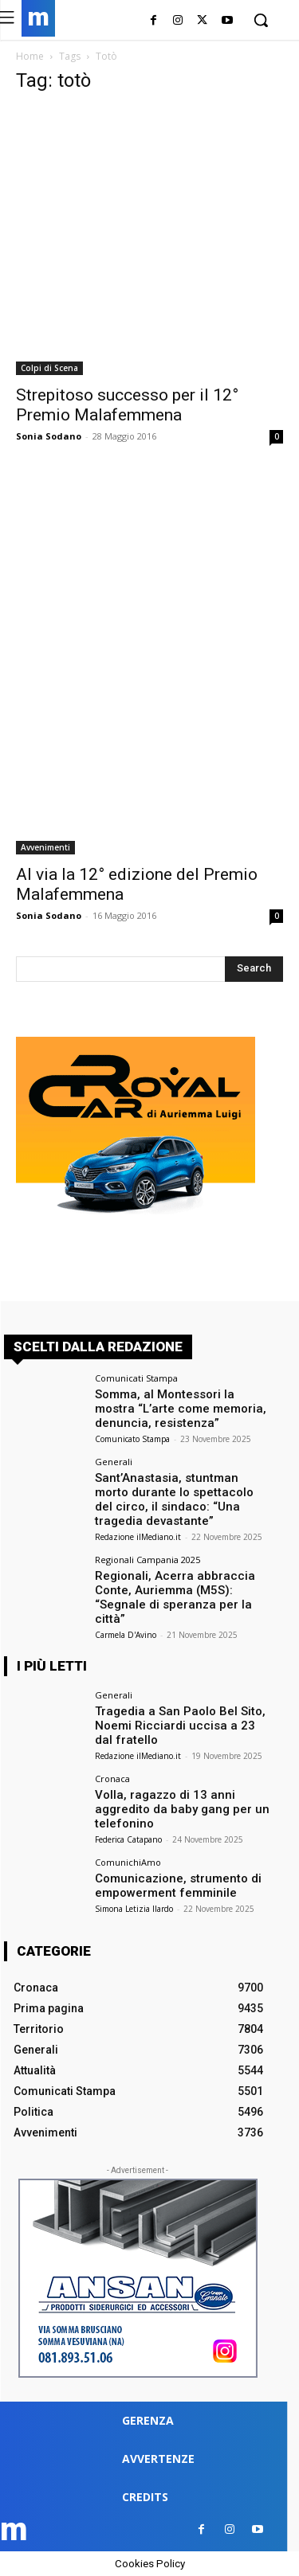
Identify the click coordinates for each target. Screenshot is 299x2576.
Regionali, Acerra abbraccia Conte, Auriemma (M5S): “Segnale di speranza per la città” (175, 1597)
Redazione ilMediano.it (138, 1536)
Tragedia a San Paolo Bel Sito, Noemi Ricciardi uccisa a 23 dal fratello (180, 1725)
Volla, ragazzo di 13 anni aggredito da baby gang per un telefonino (182, 1809)
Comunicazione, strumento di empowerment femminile (178, 1885)
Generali (113, 1461)
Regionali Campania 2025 (147, 1559)
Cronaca (112, 1778)
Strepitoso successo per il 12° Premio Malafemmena (127, 404)
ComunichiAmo (128, 1862)
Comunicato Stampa (132, 1438)
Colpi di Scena (49, 367)
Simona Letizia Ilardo (134, 1908)
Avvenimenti (45, 847)
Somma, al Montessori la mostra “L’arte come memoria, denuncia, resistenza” (180, 1408)
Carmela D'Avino (125, 1634)
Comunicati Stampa (136, 1378)
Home (30, 56)
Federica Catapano (128, 1839)
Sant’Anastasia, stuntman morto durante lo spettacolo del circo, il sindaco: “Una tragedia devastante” (174, 1499)
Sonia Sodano (48, 436)
